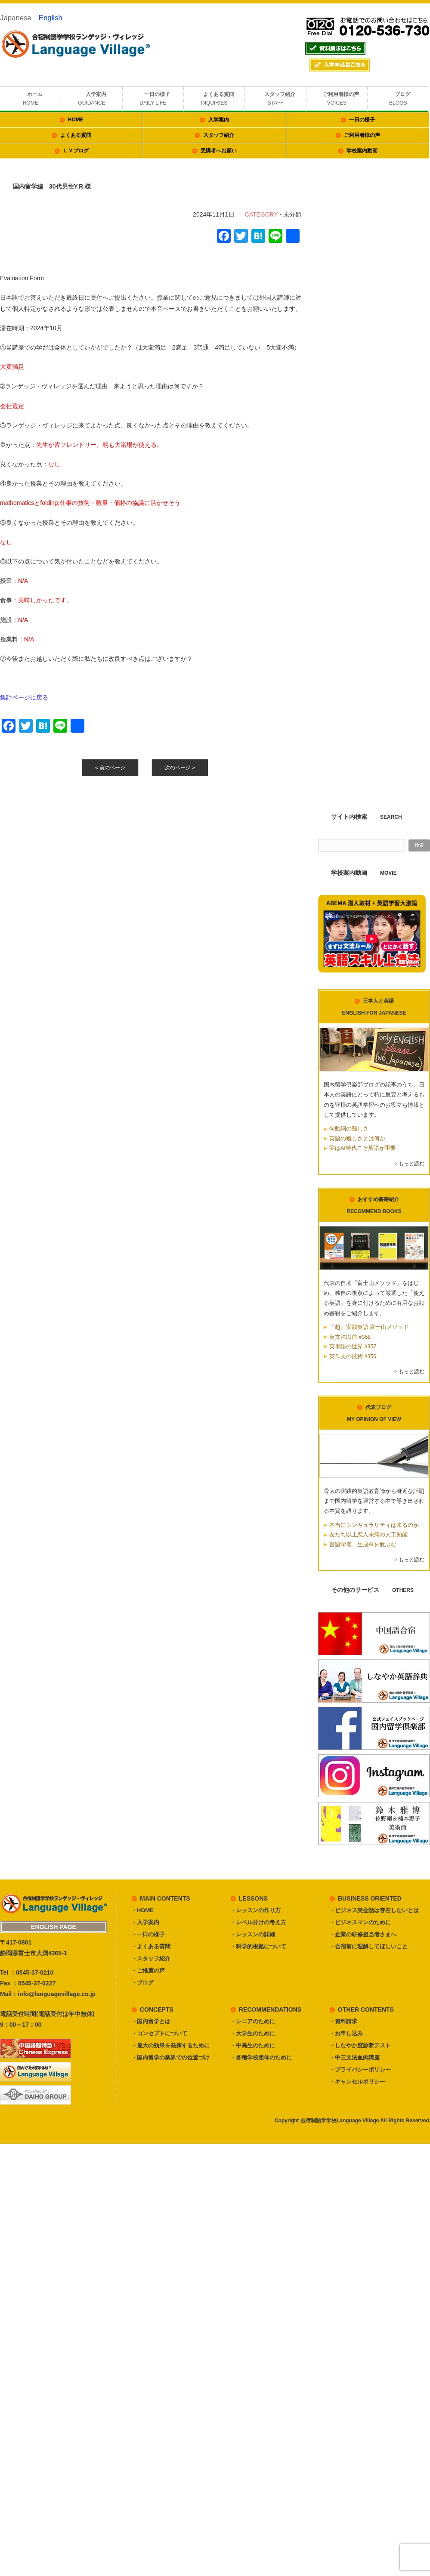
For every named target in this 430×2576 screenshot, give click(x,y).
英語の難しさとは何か (357, 1139)
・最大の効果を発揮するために (170, 2045)
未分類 (292, 214)
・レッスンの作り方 (255, 1910)
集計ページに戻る (24, 697)
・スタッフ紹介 (150, 1958)
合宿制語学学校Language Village (339, 2121)
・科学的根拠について (258, 1946)
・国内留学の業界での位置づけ (170, 2057)
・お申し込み (346, 2033)
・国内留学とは (150, 2021)
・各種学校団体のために (261, 2057)
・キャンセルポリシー (357, 2081)
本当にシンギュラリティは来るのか (374, 1525)
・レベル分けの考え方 (258, 1922)
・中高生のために (252, 2045)
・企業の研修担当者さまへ (362, 1934)
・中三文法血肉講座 (354, 2057)
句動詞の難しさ (348, 1129)
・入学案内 (145, 1922)
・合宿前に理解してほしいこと (368, 1946)
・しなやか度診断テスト (360, 2045)
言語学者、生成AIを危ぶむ (362, 1545)
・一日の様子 (148, 1934)
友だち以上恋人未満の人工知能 (368, 1535)
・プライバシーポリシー (360, 2069)
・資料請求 (343, 2021)
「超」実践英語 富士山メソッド (369, 1327)
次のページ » (180, 768)
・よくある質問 (150, 1946)
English (50, 18)
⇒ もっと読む (408, 1164)
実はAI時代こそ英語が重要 (362, 1148)
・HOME (142, 1910)
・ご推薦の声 (148, 1970)
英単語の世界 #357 (352, 1347)
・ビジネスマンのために (360, 1922)
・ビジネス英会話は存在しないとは (374, 1910)
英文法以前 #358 (350, 1337)
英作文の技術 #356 (352, 1356)
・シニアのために (252, 2021)
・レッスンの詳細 (252, 1934)
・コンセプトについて (159, 2033)
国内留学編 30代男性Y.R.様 (52, 186)
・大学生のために (252, 2033)
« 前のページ (110, 768)
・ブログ (142, 1982)
